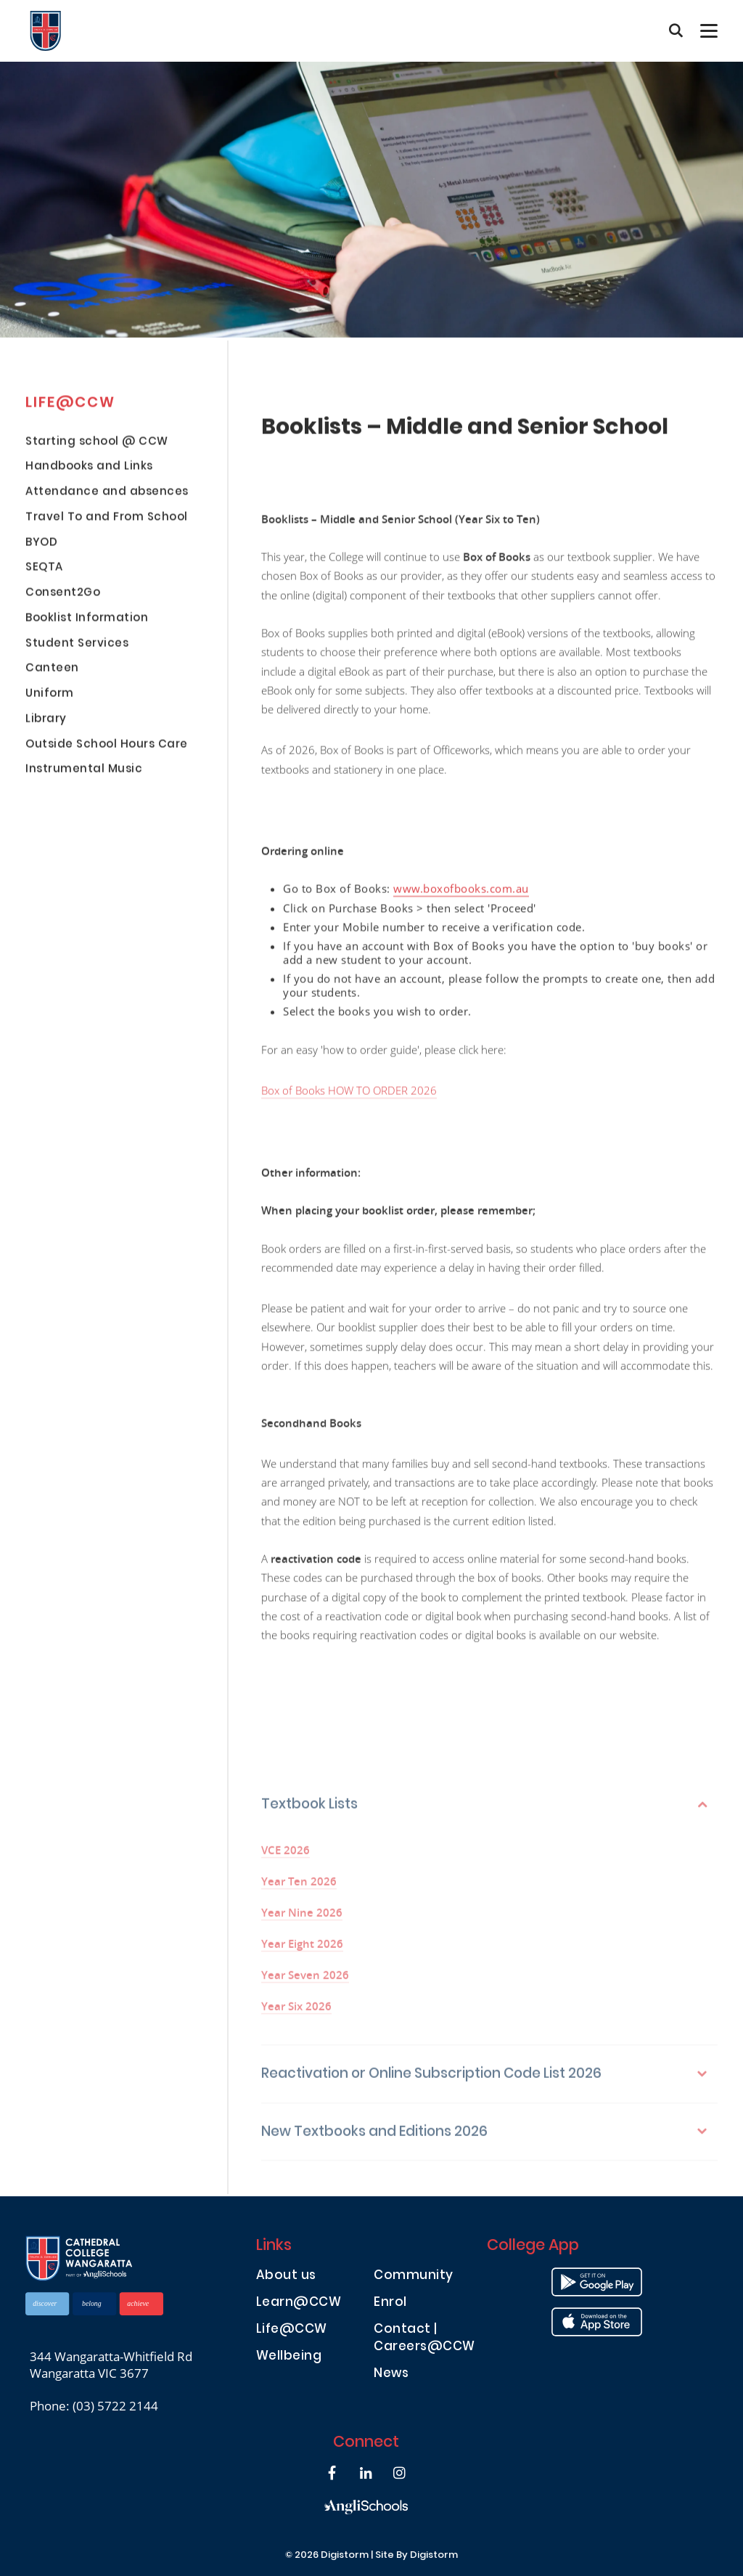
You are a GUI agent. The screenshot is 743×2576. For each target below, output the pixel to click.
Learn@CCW (299, 2303)
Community (413, 2276)
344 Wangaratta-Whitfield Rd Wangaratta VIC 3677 (111, 2364)
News (391, 2374)
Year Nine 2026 (301, 1919)
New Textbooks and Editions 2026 (374, 2139)
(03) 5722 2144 (115, 2405)
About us (286, 2276)
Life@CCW (291, 2330)
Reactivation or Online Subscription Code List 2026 (431, 2082)
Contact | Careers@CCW (424, 2339)
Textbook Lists (309, 1812)
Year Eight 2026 (302, 1951)
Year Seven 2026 (305, 1982)
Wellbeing (289, 2357)
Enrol (390, 2303)
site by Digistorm (416, 2556)
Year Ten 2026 (299, 1887)
